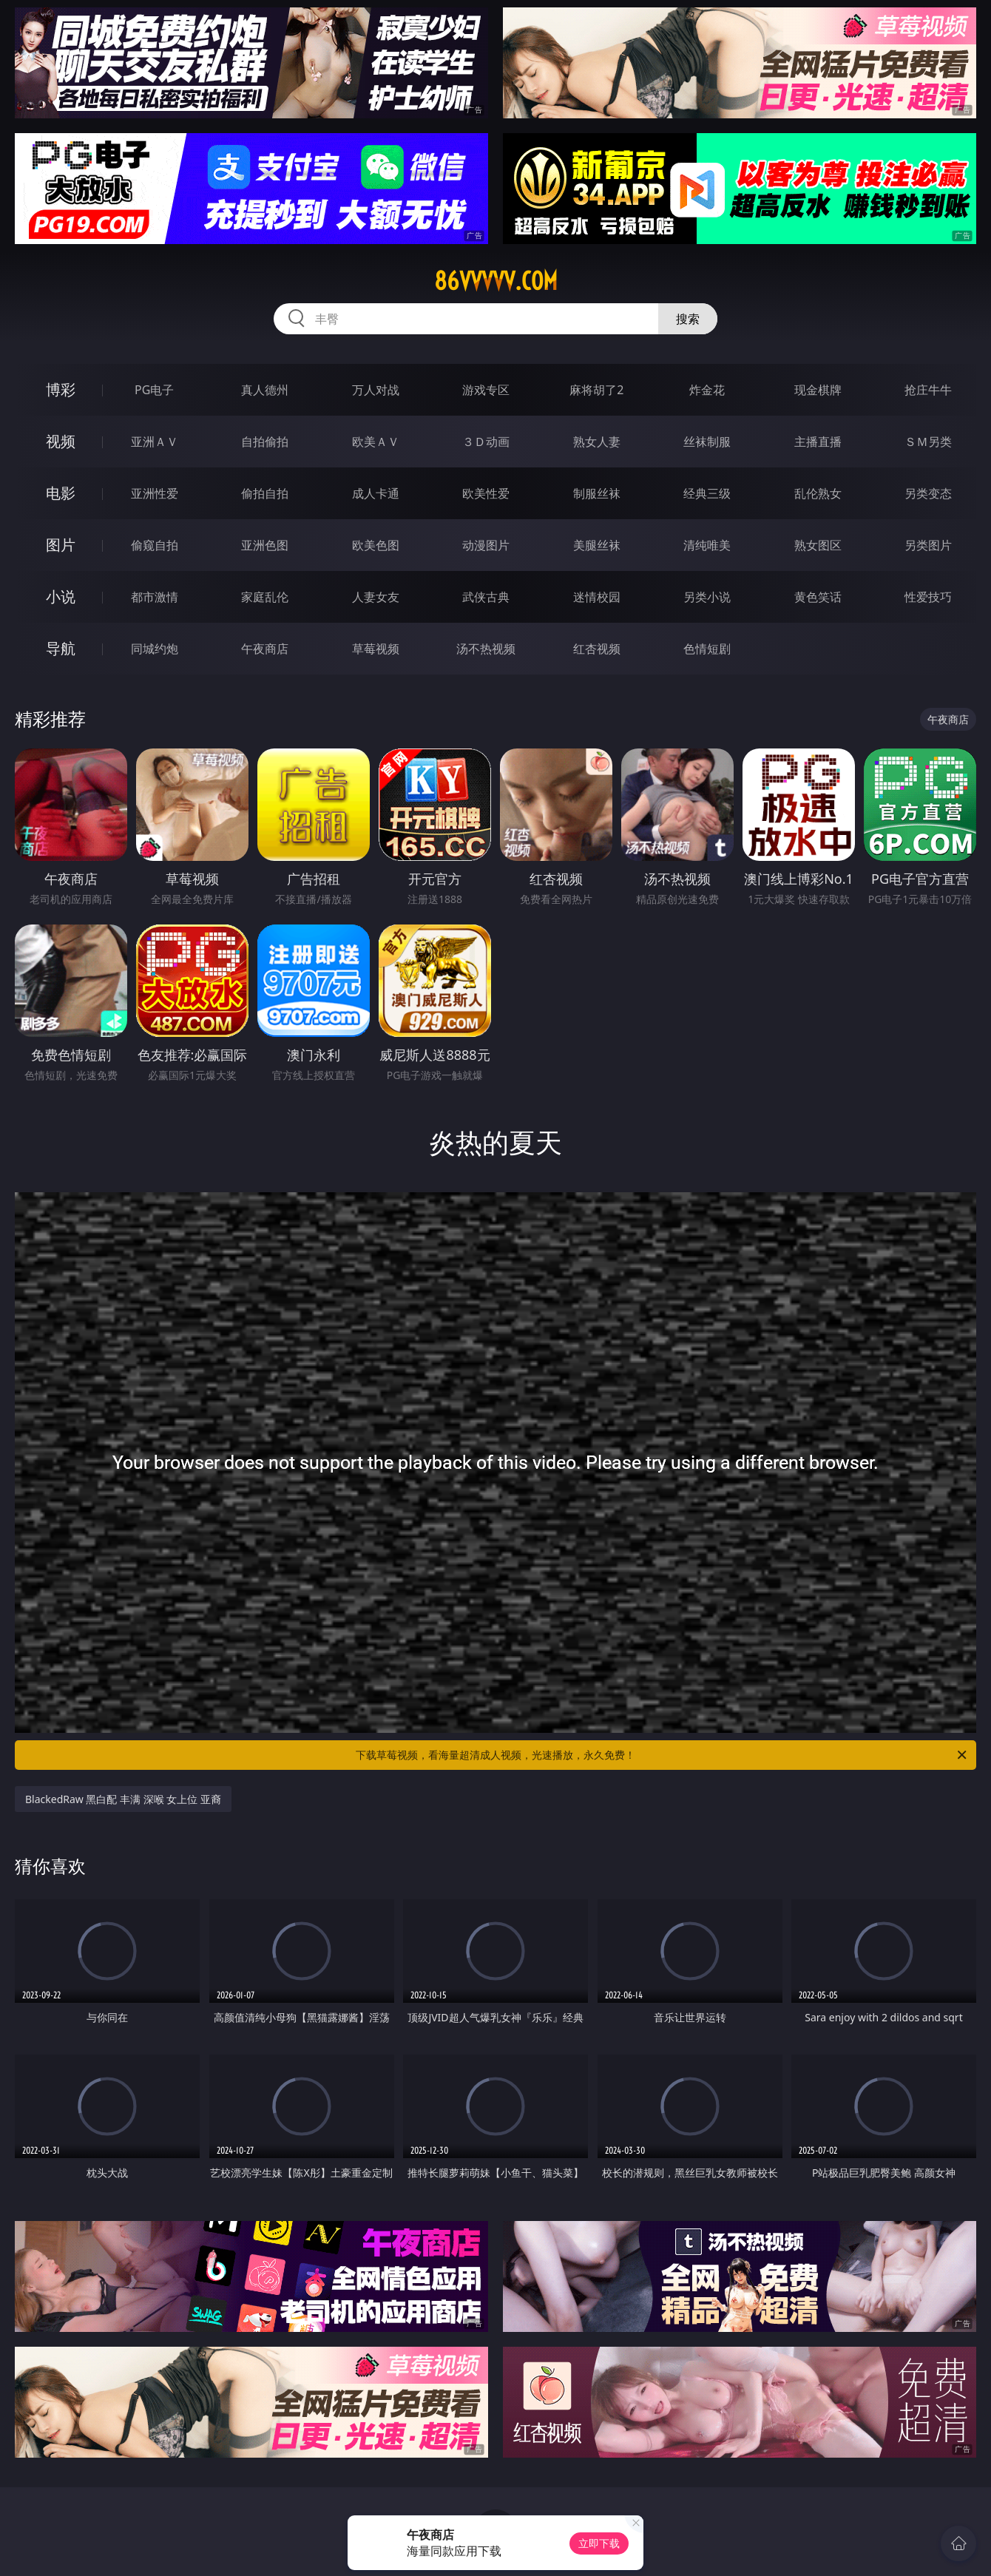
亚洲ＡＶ (154, 441)
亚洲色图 (264, 545)
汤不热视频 (485, 648)
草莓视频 (375, 648)
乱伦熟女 (818, 493)
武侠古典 (486, 597)
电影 (60, 493)
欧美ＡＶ (375, 441)
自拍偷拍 (264, 441)
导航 (60, 648)
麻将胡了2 (596, 390)
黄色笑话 (818, 597)
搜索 (688, 319)
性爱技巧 (928, 597)
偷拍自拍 (264, 493)
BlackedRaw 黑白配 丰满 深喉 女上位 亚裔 (123, 1799)
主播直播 (818, 441)
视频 (60, 441)
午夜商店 (264, 648)
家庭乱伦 (264, 597)
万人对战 (375, 390)
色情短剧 (707, 648)
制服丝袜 (596, 493)
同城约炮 (154, 648)
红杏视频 (596, 648)
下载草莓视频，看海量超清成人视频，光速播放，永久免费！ (662, 1755)
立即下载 (599, 2543)
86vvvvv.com (496, 281)
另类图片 (928, 545)
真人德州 (264, 390)
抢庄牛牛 (928, 390)
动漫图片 (486, 545)
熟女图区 (818, 545)
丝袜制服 (707, 441)
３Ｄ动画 (486, 441)
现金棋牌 (818, 390)
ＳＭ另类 (928, 441)
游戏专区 (486, 390)
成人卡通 (375, 493)
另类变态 (928, 493)
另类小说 (707, 597)
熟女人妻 (596, 441)
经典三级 (707, 493)
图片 (60, 545)
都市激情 (154, 597)
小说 (60, 596)
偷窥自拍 (154, 545)
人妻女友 (375, 597)
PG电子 (154, 390)
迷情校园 (596, 597)
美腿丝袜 (596, 545)
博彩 (60, 389)
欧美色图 (375, 545)
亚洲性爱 (154, 493)
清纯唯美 (707, 545)
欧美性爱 (486, 493)
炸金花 (707, 390)
